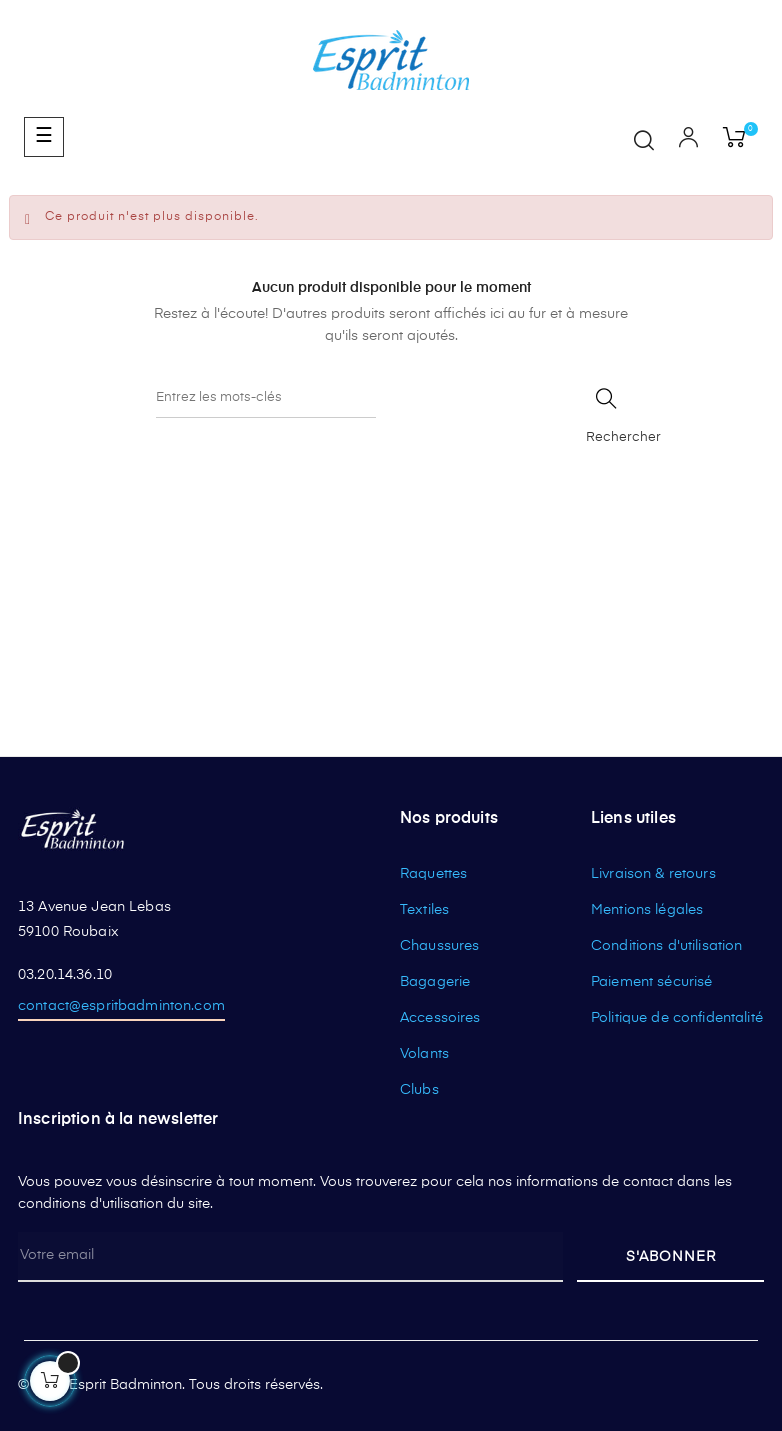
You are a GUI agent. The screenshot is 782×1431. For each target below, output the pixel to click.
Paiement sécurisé (651, 982)
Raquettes (433, 874)
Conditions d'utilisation (666, 946)
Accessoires (440, 1018)
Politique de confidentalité (677, 1018)
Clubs (419, 1090)
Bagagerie (435, 982)
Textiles (424, 910)
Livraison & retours (653, 874)
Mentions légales (647, 910)
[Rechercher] (266, 398)
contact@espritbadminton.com (121, 1006)
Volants (424, 1054)
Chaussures (439, 946)
